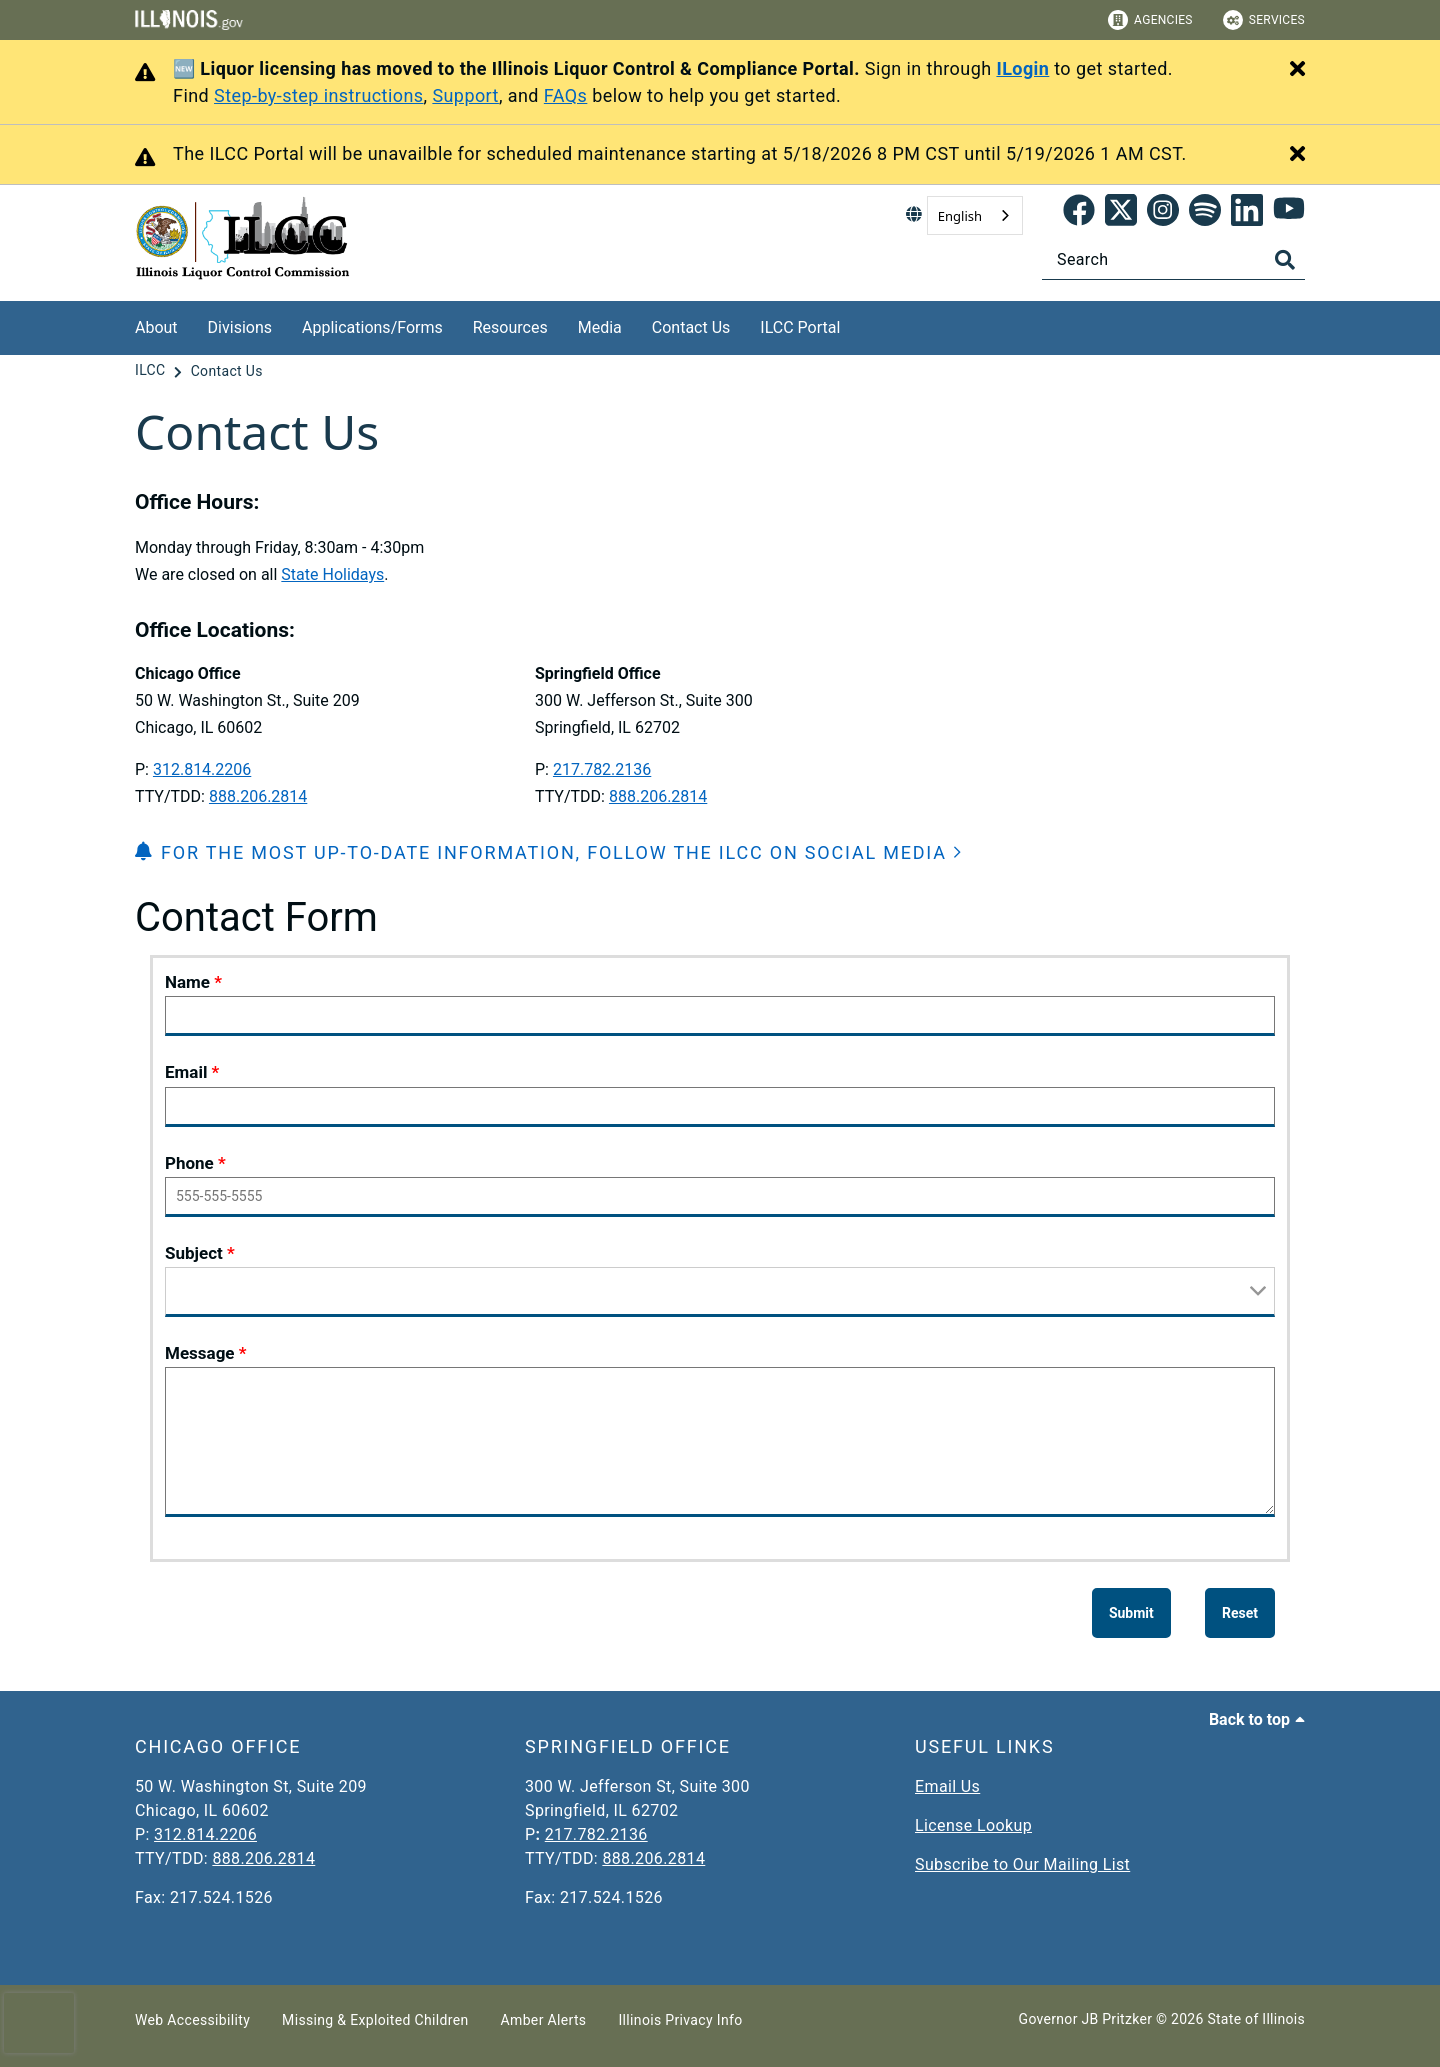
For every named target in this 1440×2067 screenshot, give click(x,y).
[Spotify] (1205, 215)
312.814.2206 (202, 769)
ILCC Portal (800, 327)
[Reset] (1240, 1613)
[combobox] (975, 215)
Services (1264, 20)
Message (200, 1353)
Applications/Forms (372, 327)
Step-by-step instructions (318, 95)
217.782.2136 (602, 769)
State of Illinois (1256, 2019)
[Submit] (1131, 1613)
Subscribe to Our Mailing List (1022, 1864)
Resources (510, 327)
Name (187, 982)
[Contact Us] (227, 371)
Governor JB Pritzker (1086, 2019)
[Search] (1173, 259)
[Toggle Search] (1285, 261)
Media (600, 327)
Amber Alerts (544, 2020)
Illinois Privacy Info (680, 2020)
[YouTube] (1289, 215)
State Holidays (332, 574)
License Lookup (973, 1825)
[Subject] (720, 1292)
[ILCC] (152, 371)
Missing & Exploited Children (375, 2020)
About (156, 327)
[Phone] (720, 1197)
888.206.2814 (258, 796)
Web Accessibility (192, 2020)
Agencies (1150, 20)
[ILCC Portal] (855, 324)
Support (465, 95)
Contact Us (691, 327)
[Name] (720, 1016)
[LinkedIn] (1247, 215)
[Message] (720, 1442)
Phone (189, 1163)
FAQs (566, 95)
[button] (549, 852)
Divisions (240, 327)
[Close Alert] (1297, 70)
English (960, 216)
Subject (194, 1253)
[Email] (720, 1107)
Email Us (947, 1786)
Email (186, 1072)
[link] (1079, 215)
